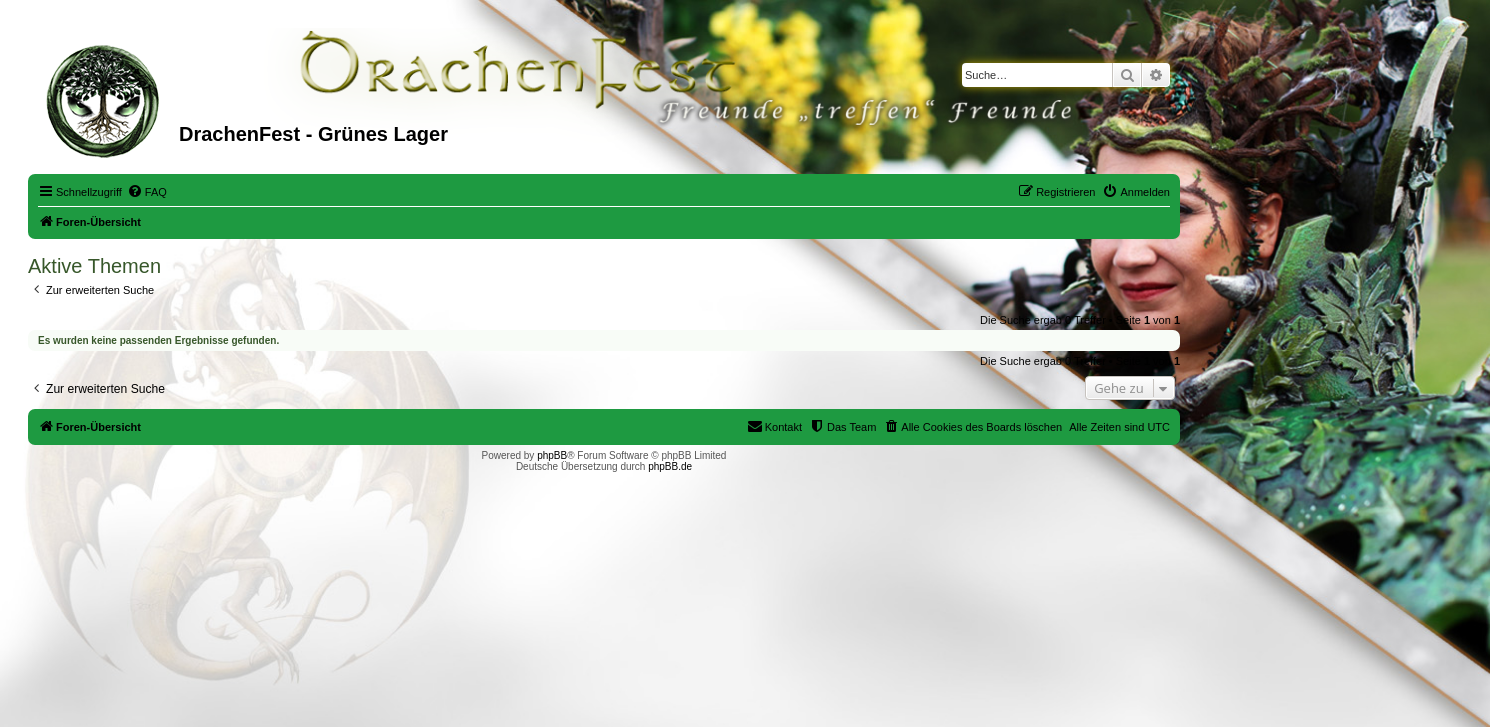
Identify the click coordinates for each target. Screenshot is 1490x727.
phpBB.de (670, 466)
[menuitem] (147, 192)
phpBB (552, 455)
